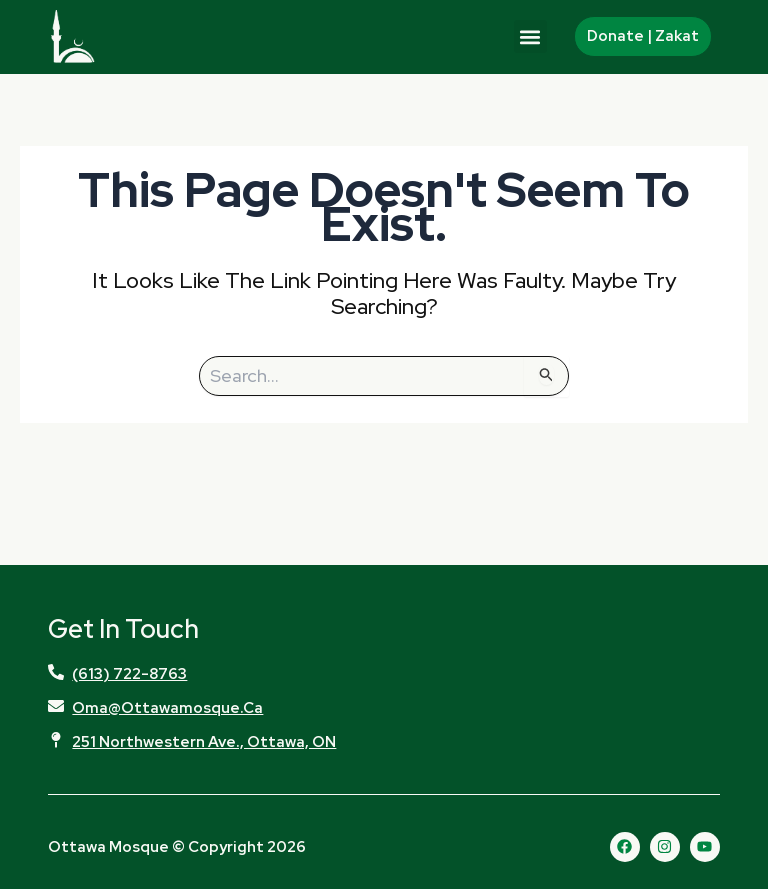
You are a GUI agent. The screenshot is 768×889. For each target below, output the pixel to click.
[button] (530, 36)
